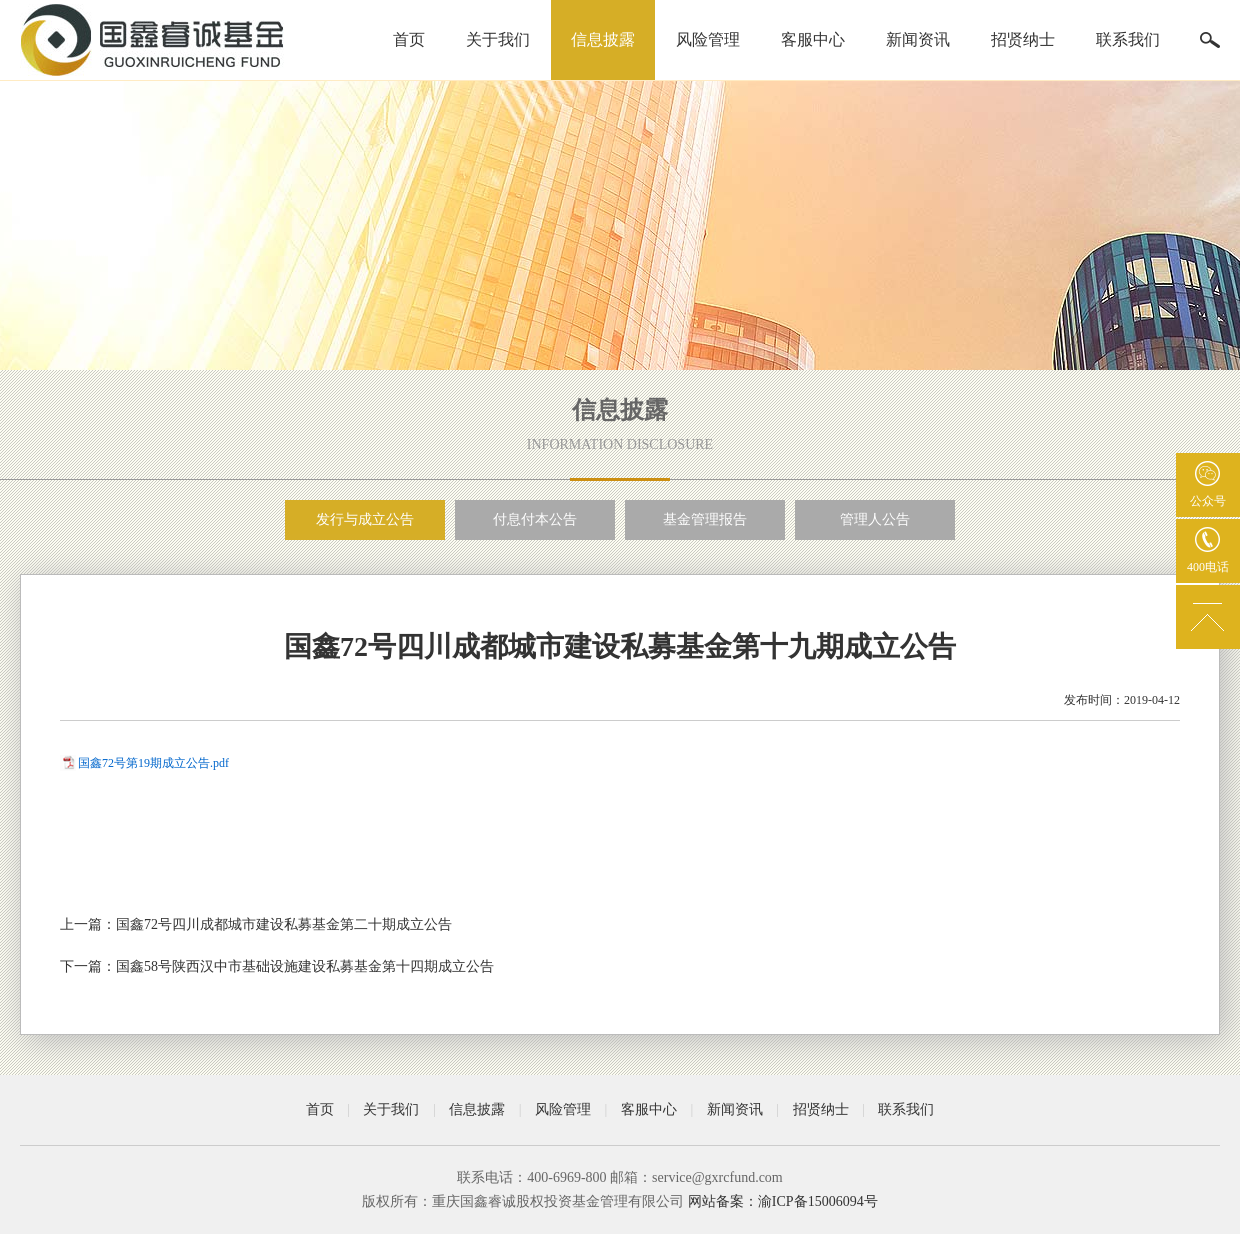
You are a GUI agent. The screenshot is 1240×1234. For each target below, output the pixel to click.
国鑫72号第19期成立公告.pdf (153, 763)
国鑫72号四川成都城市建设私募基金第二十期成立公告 (284, 924)
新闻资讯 (918, 39)
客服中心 (813, 39)
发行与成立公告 (365, 519)
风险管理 (708, 39)
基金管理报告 (705, 519)
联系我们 (1128, 39)
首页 (409, 39)
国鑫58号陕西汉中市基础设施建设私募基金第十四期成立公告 (305, 966)
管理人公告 (875, 519)
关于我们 (498, 39)
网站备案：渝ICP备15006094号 (783, 1201)
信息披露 (603, 39)
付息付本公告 (535, 519)
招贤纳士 (1023, 39)
